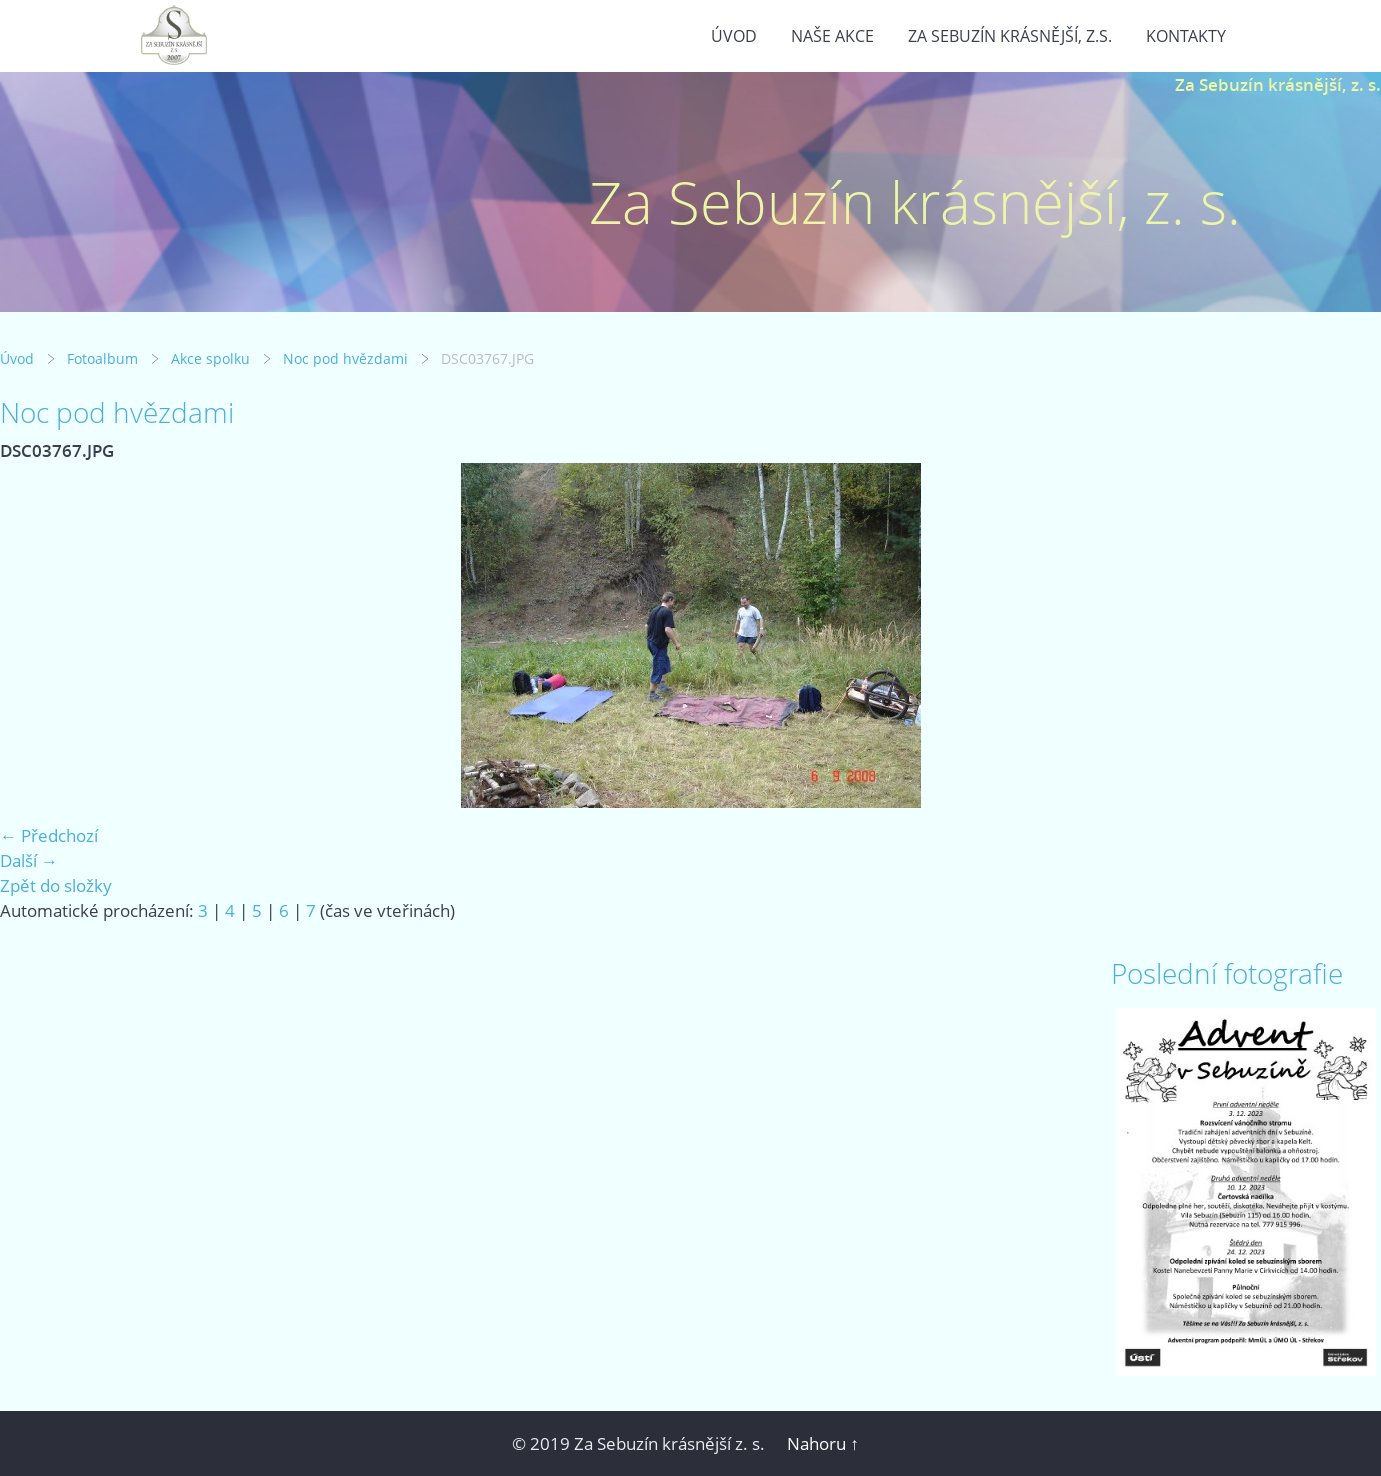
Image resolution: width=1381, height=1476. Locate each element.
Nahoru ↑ (823, 1443)
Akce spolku (210, 358)
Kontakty (1186, 36)
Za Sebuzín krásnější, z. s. (1278, 84)
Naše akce (832, 36)
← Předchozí (49, 835)
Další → (29, 860)
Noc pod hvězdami (345, 358)
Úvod (734, 36)
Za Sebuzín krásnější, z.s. (1010, 36)
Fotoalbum (102, 358)
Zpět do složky (56, 885)
